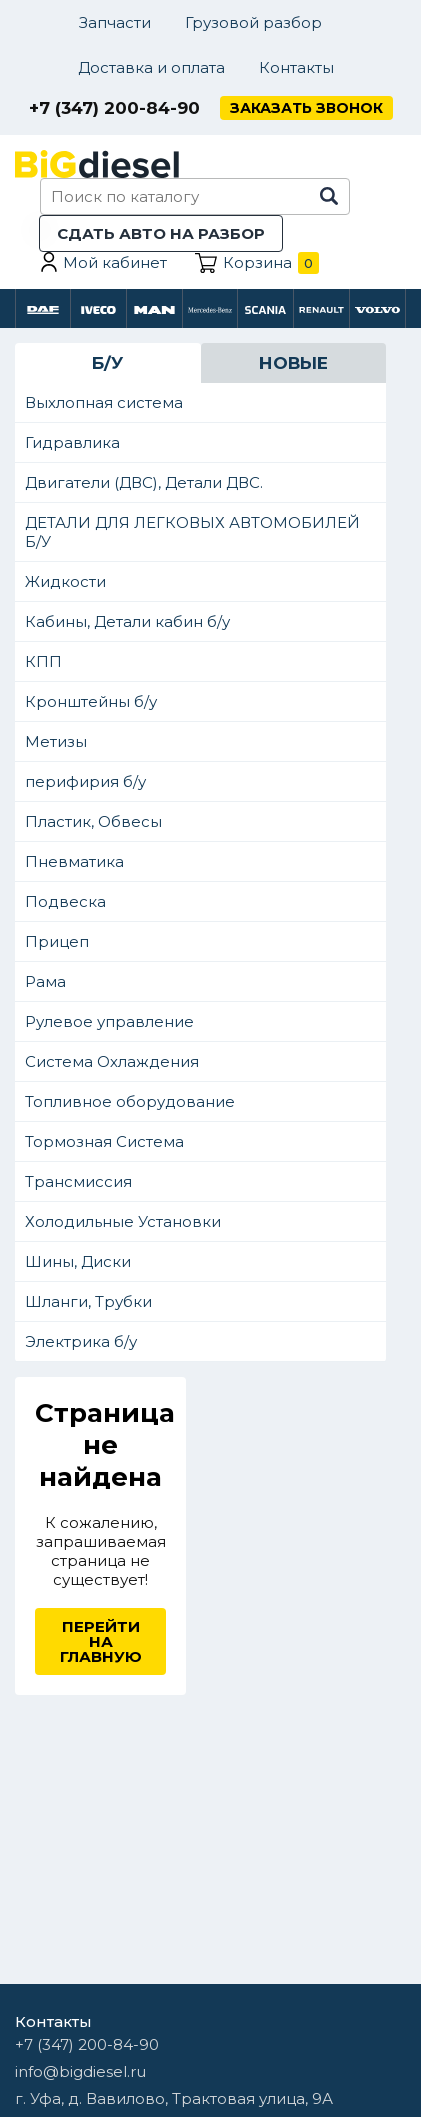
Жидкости (65, 581)
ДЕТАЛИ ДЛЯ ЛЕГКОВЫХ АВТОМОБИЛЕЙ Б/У (192, 532)
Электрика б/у (81, 1341)
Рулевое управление (109, 1021)
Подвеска (65, 901)
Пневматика (74, 861)
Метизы (56, 741)
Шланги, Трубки (88, 1301)
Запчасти (115, 22)
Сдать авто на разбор (161, 233)
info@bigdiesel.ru (80, 2071)
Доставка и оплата (151, 67)
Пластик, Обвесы (93, 821)
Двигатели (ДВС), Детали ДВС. (144, 482)
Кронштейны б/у (91, 701)
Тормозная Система (104, 1141)
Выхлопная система (104, 402)
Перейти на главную (101, 1641)
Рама (45, 981)
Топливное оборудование (130, 1101)
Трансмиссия (78, 1181)
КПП (43, 661)
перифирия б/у (85, 781)
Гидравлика (72, 442)
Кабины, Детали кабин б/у (127, 621)
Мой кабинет (115, 262)
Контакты (296, 67)
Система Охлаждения (112, 1061)
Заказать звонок (306, 108)
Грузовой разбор (253, 22)
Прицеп (57, 941)
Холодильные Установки (123, 1221)
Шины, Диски (78, 1261)
